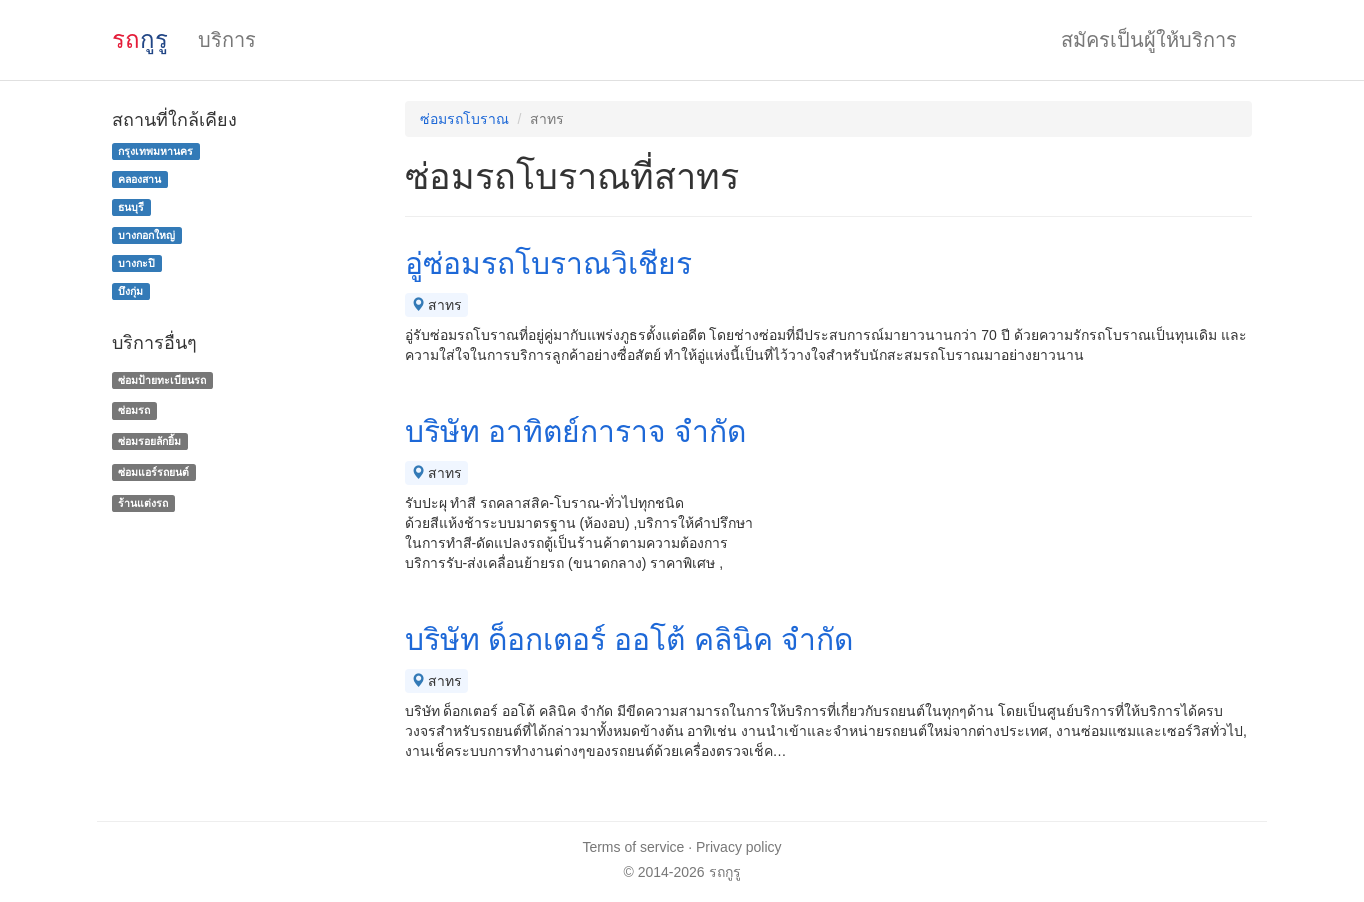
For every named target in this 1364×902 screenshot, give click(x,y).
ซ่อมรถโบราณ (464, 119)
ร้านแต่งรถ (143, 503)
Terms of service (633, 847)
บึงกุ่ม (130, 291)
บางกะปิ (136, 263)
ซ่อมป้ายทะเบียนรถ (162, 380)
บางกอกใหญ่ (146, 235)
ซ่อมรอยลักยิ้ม (149, 441)
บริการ (227, 40)
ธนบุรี (131, 207)
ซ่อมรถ (134, 410)
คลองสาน (139, 179)
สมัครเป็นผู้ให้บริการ (1149, 40)
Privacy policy (739, 847)
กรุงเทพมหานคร (155, 151)
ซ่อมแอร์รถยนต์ (153, 472)
